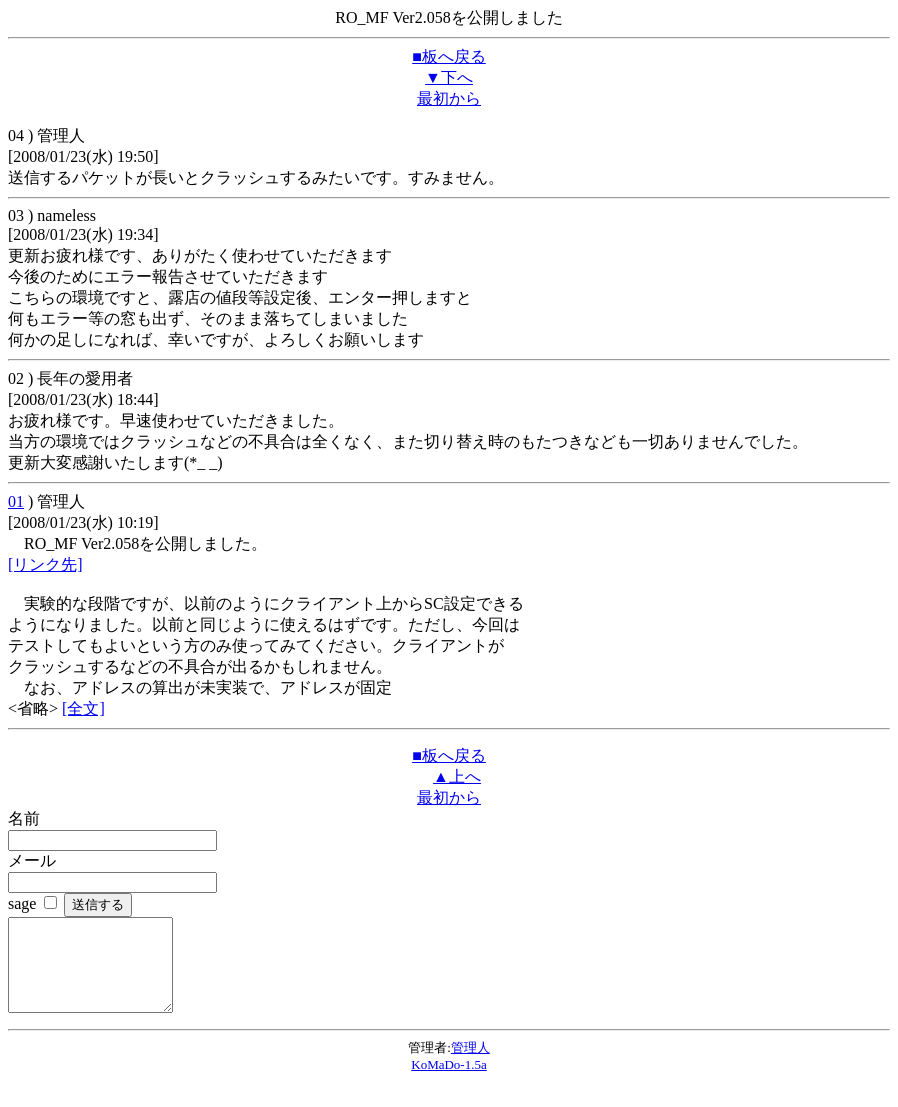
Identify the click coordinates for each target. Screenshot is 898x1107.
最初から (449, 98)
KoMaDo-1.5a (448, 1082)
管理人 (470, 1065)
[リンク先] (45, 564)
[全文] (83, 708)
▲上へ (457, 776)
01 (16, 501)
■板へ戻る (449, 56)
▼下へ (449, 77)
